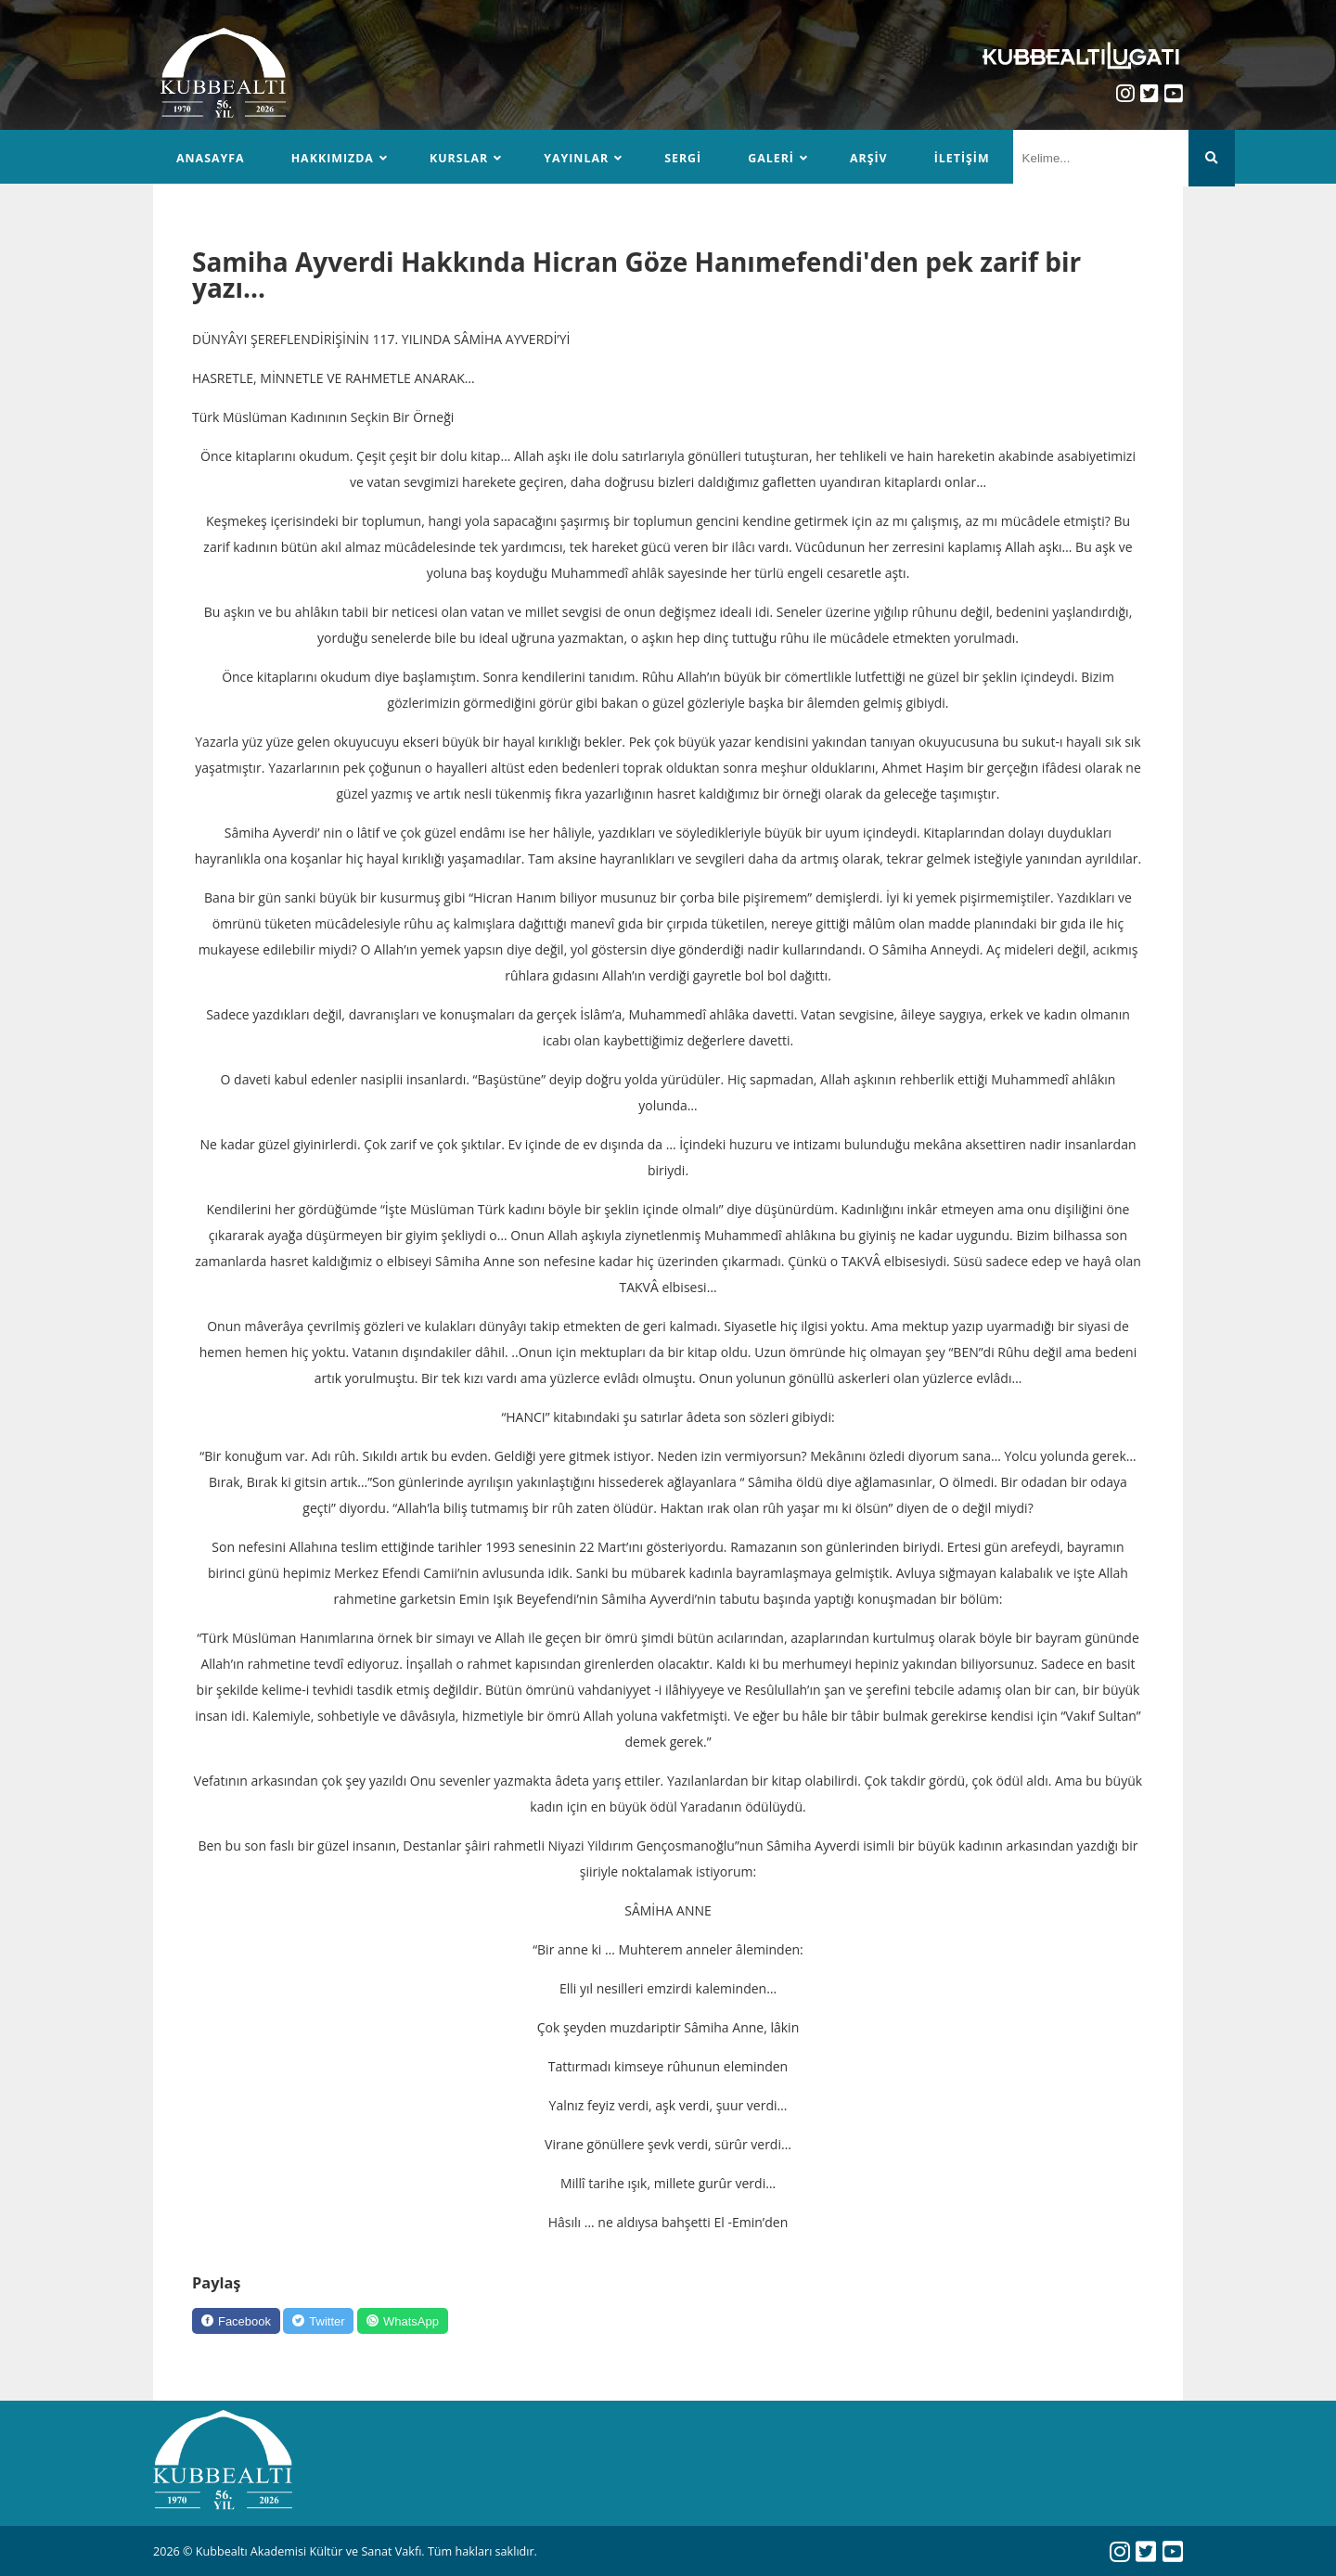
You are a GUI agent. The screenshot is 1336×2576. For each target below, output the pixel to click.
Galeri (775, 158)
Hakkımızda (334, 158)
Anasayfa (211, 158)
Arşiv (874, 158)
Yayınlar (580, 158)
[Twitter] (328, 2322)
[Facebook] (239, 2322)
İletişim (968, 158)
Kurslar (461, 158)
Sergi (687, 158)
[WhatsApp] (418, 2322)
